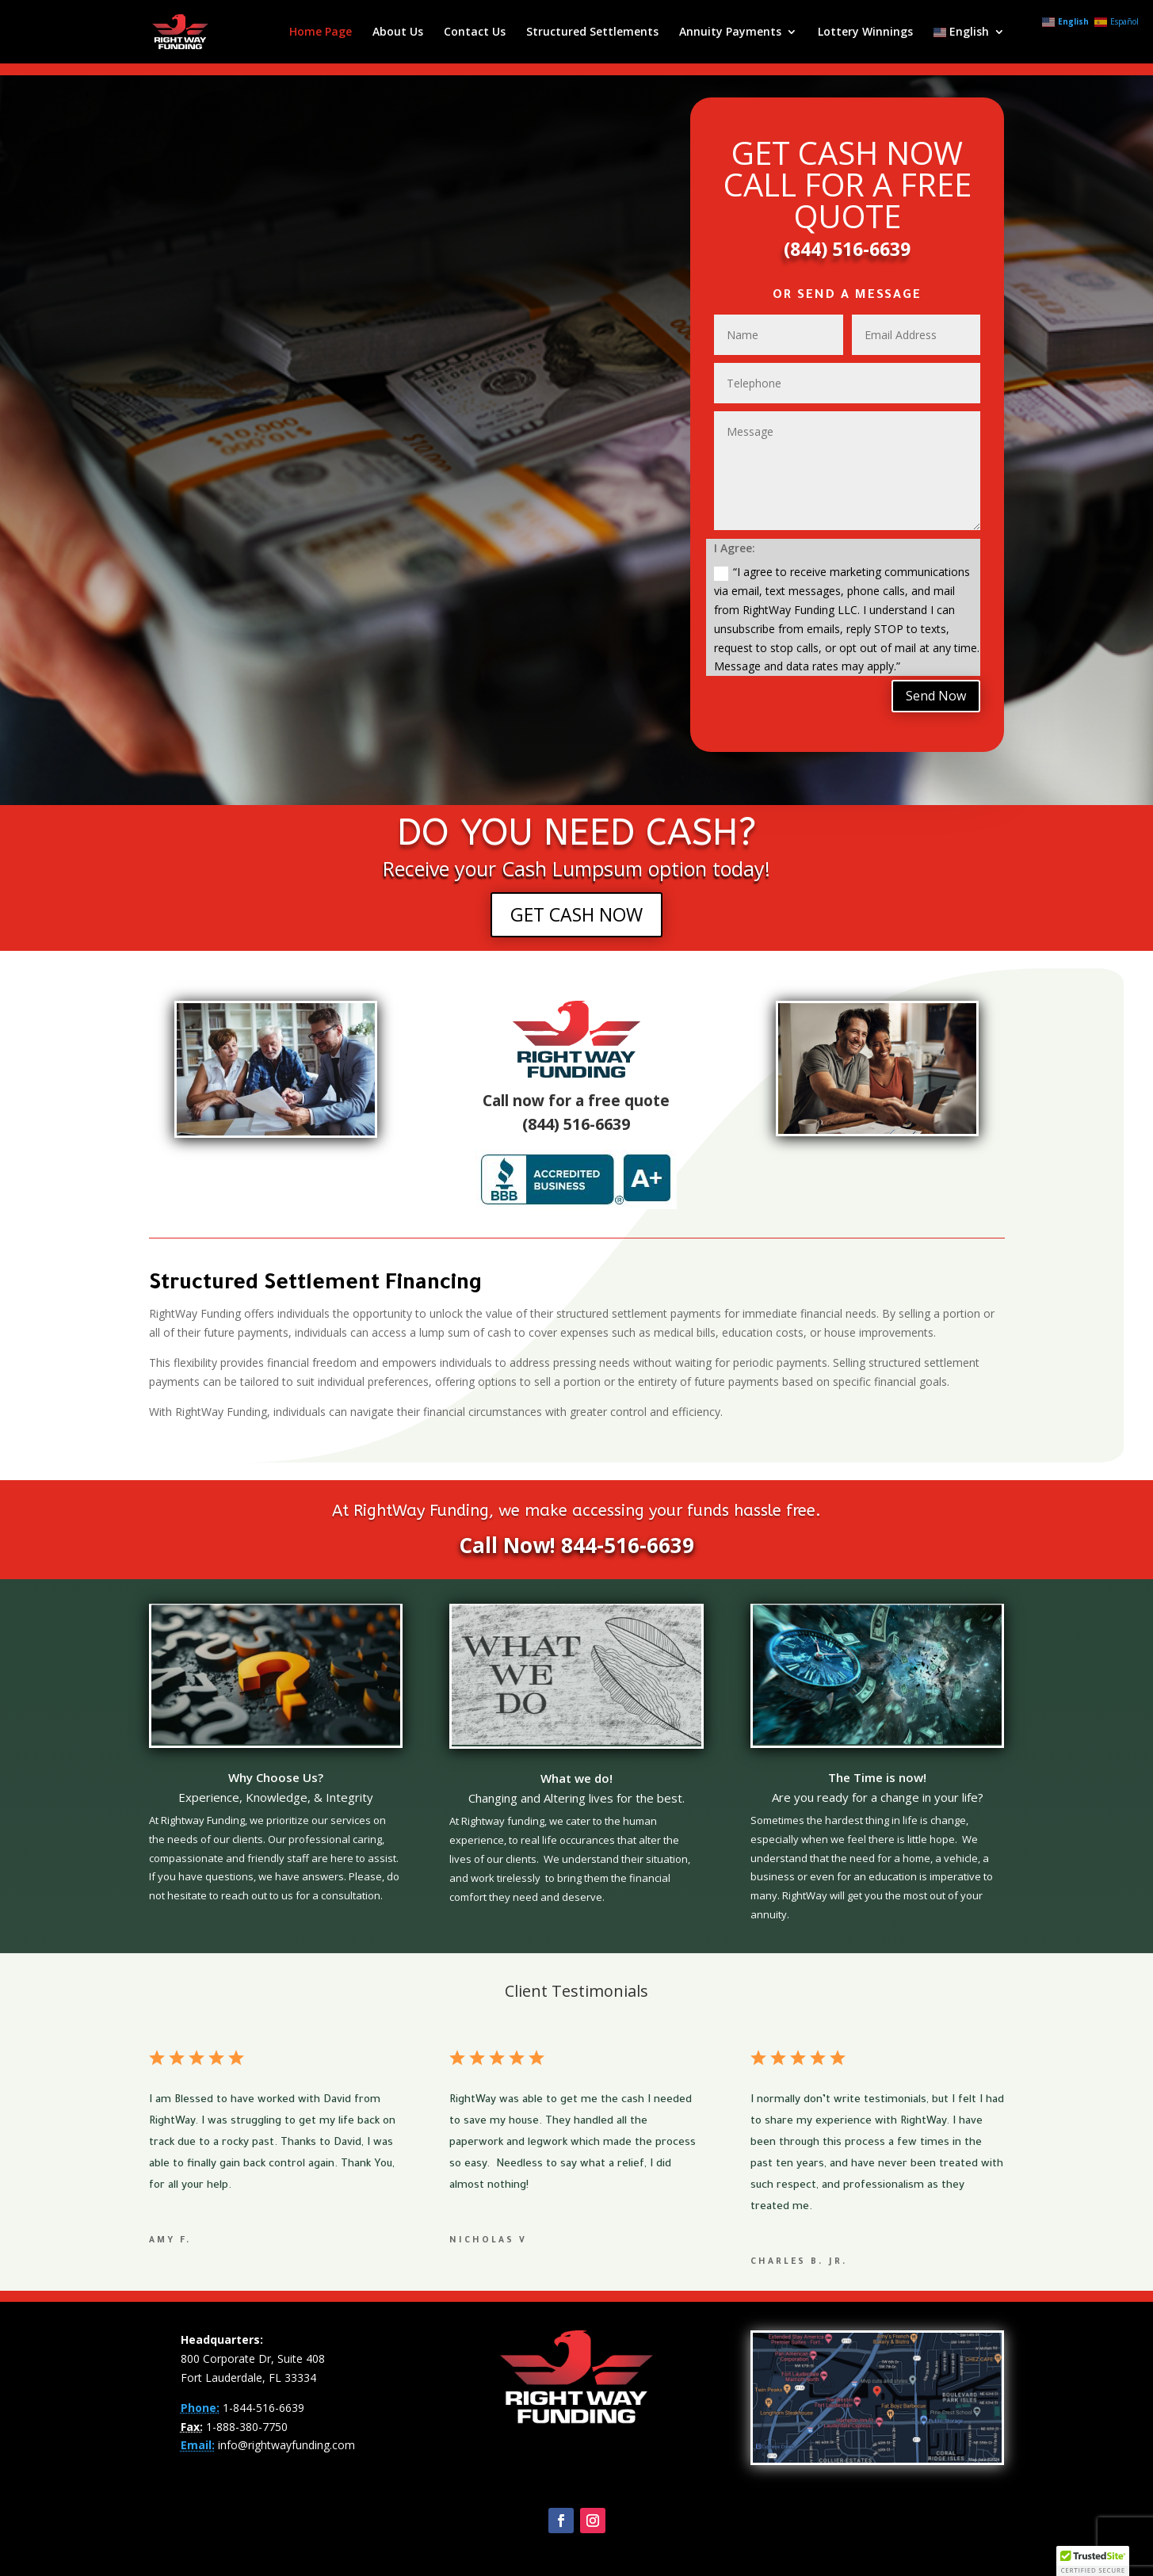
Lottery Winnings (865, 32)
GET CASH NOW (576, 914)
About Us (397, 32)
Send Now (936, 695)
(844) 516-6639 (847, 248)
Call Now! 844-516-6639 (576, 1545)
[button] (1092, 2561)
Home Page (320, 32)
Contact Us (475, 32)
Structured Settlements (592, 32)
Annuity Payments (730, 32)
